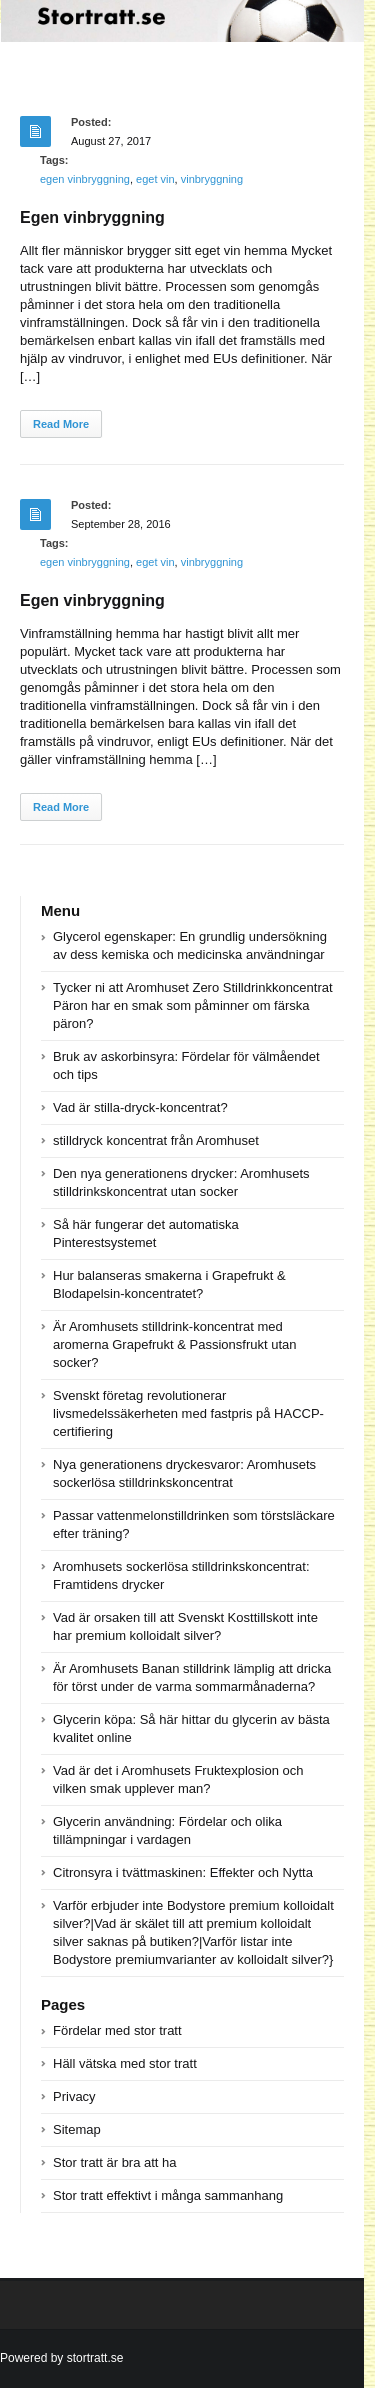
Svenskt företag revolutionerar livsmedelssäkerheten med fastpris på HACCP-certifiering (188, 1413)
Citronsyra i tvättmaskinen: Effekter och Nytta (183, 1872)
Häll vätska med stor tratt (125, 2063)
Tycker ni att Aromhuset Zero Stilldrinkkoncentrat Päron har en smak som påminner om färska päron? (193, 1005)
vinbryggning (212, 179)
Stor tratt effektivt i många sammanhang (168, 2195)
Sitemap (77, 2129)
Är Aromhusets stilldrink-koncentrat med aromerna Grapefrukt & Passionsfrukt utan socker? (175, 1344)
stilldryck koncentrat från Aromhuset (156, 1140)
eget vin (155, 179)
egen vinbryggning (85, 179)
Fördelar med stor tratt (117, 2030)
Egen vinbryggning (92, 217)
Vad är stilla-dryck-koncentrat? (140, 1107)
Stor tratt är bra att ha (115, 2162)
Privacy (74, 2096)
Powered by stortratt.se (61, 2358)
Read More (61, 424)
